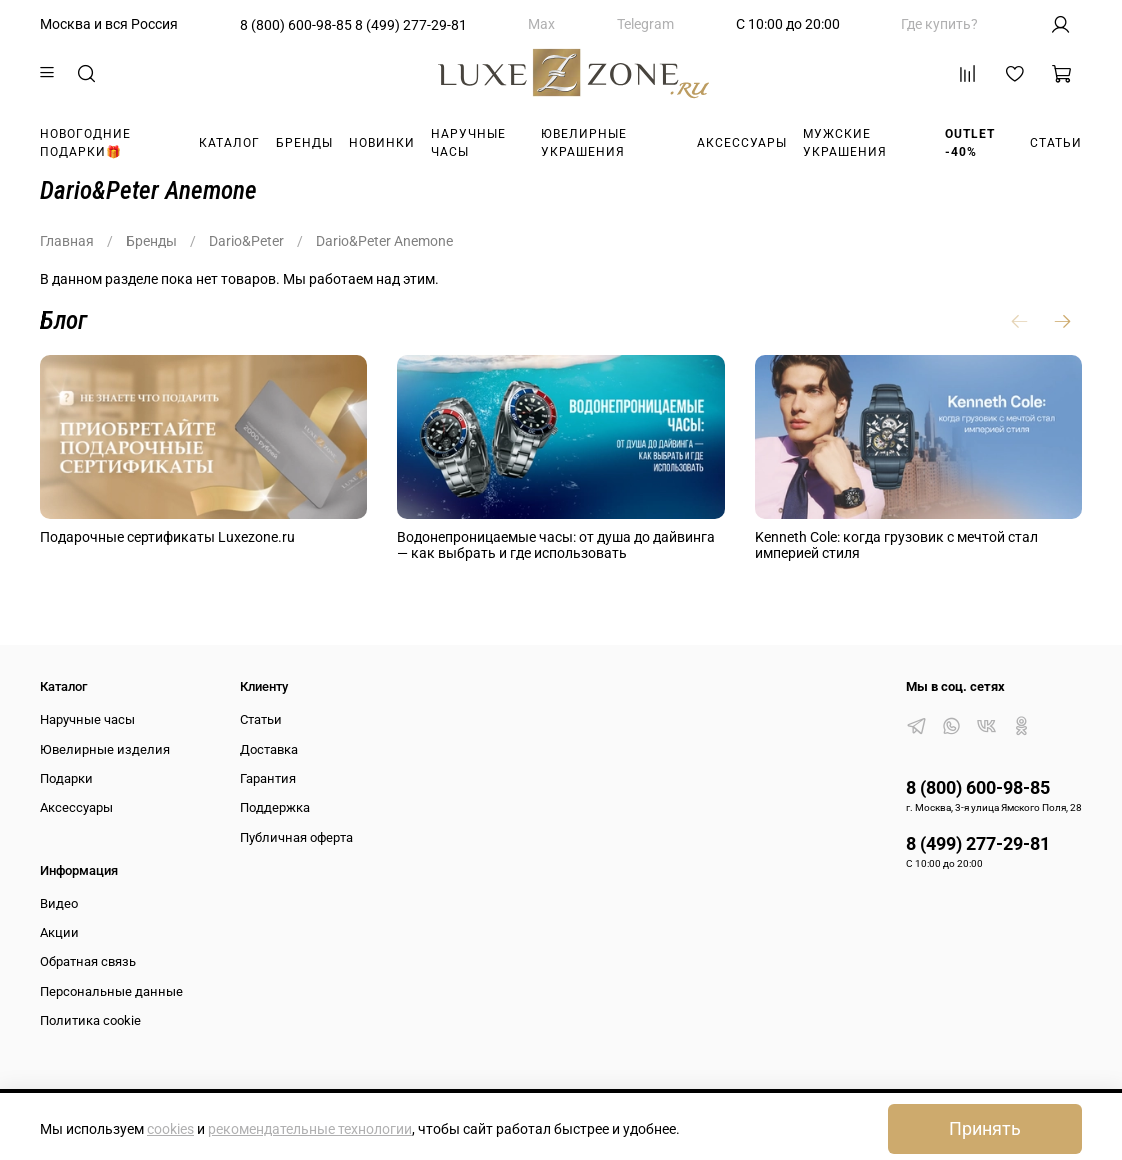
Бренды (304, 143)
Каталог (229, 143)
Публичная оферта (296, 837)
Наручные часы (468, 143)
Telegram (645, 24)
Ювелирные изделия (105, 749)
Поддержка (275, 807)
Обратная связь (88, 961)
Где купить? (939, 24)
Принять (985, 1129)
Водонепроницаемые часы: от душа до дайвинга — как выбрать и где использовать (556, 545)
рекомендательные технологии (310, 1129)
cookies (170, 1129)
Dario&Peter (246, 241)
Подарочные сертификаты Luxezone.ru (167, 537)
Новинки (382, 143)
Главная (67, 241)
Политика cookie (90, 1020)
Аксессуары (742, 143)
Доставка (269, 749)
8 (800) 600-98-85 (296, 25)
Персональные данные (111, 991)
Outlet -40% (970, 143)
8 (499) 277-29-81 (411, 25)
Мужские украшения (845, 143)
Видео (59, 903)
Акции (59, 932)
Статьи (1056, 143)
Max (541, 24)
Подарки (66, 778)
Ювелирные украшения (584, 143)
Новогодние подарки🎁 (85, 143)
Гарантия (268, 778)
